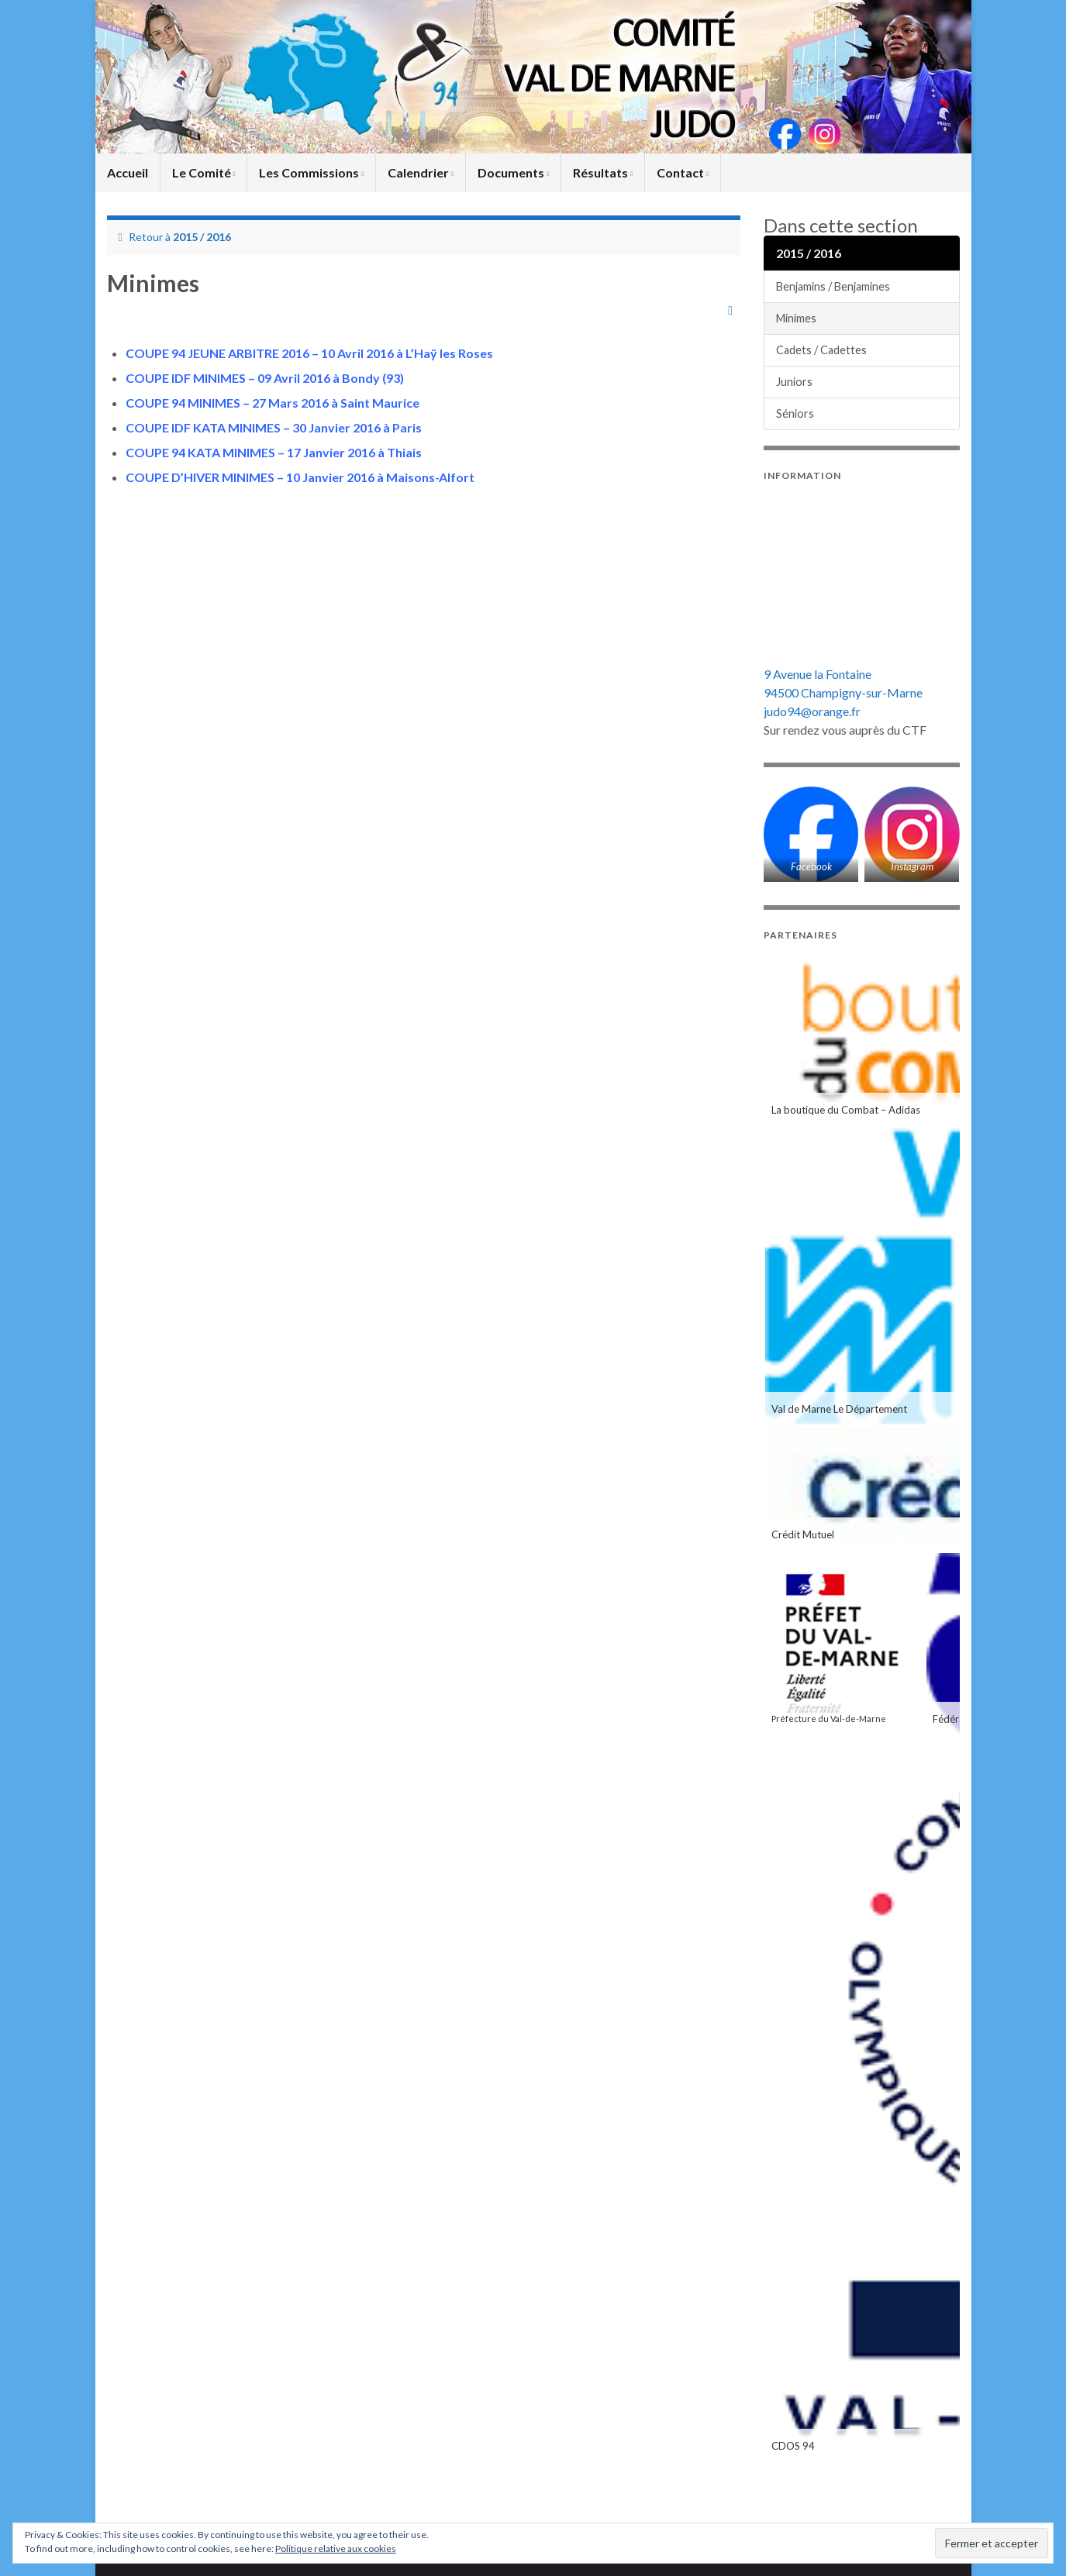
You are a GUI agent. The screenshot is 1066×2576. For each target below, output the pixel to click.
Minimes (796, 318)
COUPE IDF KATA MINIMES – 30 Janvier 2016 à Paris (274, 427)
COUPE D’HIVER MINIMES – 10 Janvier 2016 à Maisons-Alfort (300, 477)
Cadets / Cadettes (821, 349)
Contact (683, 172)
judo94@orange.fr (812, 711)
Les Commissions (311, 172)
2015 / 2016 (202, 236)
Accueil (127, 172)
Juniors (794, 381)
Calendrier (421, 172)
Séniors (795, 413)
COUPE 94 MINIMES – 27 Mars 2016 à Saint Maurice (272, 402)
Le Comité (204, 172)
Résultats (603, 172)
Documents (513, 172)
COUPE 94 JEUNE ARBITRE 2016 (217, 353)
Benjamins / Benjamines (833, 286)
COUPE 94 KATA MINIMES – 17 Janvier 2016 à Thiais (274, 452)
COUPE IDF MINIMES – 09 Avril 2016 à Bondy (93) (265, 377)
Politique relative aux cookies (335, 2548)
